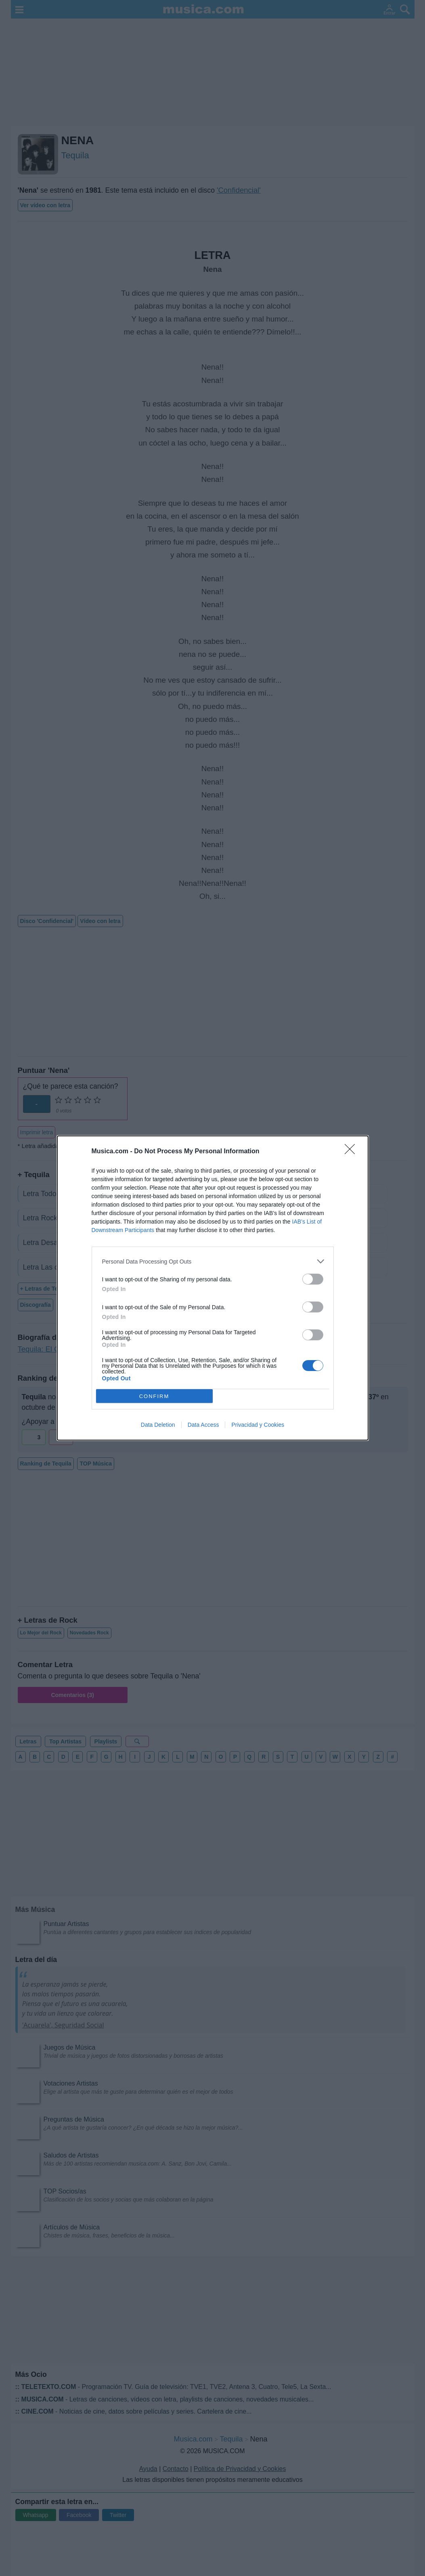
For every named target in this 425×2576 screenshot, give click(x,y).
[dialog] (212, 1288)
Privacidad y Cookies (257, 1425)
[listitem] (212, 1261)
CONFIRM (154, 1396)
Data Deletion (158, 1425)
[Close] (352, 1151)
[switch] (312, 1279)
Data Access (203, 1425)
